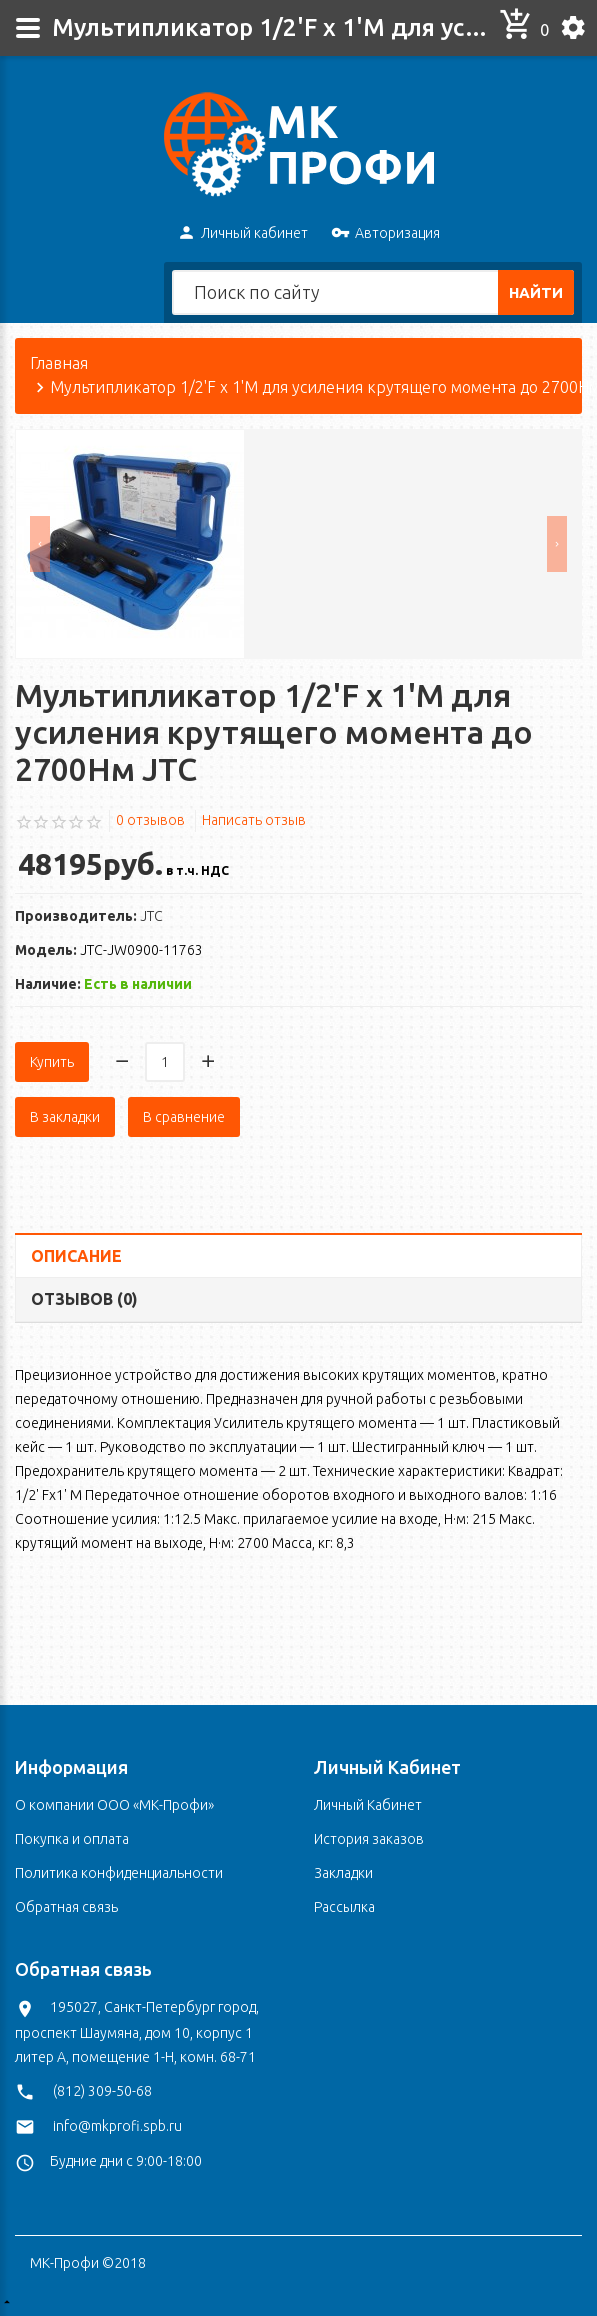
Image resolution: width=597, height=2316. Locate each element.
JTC (151, 966)
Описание (76, 1306)
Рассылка (344, 1907)
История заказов (369, 1839)
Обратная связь (66, 1907)
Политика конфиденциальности (119, 1873)
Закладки (343, 1873)
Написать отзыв (254, 870)
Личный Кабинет (368, 1805)
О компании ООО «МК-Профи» (114, 1805)
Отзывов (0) (84, 1349)
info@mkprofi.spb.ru (117, 2126)
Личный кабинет (242, 234)
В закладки (65, 1167)
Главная (59, 413)
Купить (52, 1112)
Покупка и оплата (72, 1839)
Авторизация (385, 234)
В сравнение (184, 1167)
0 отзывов (150, 870)
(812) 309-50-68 (102, 2091)
